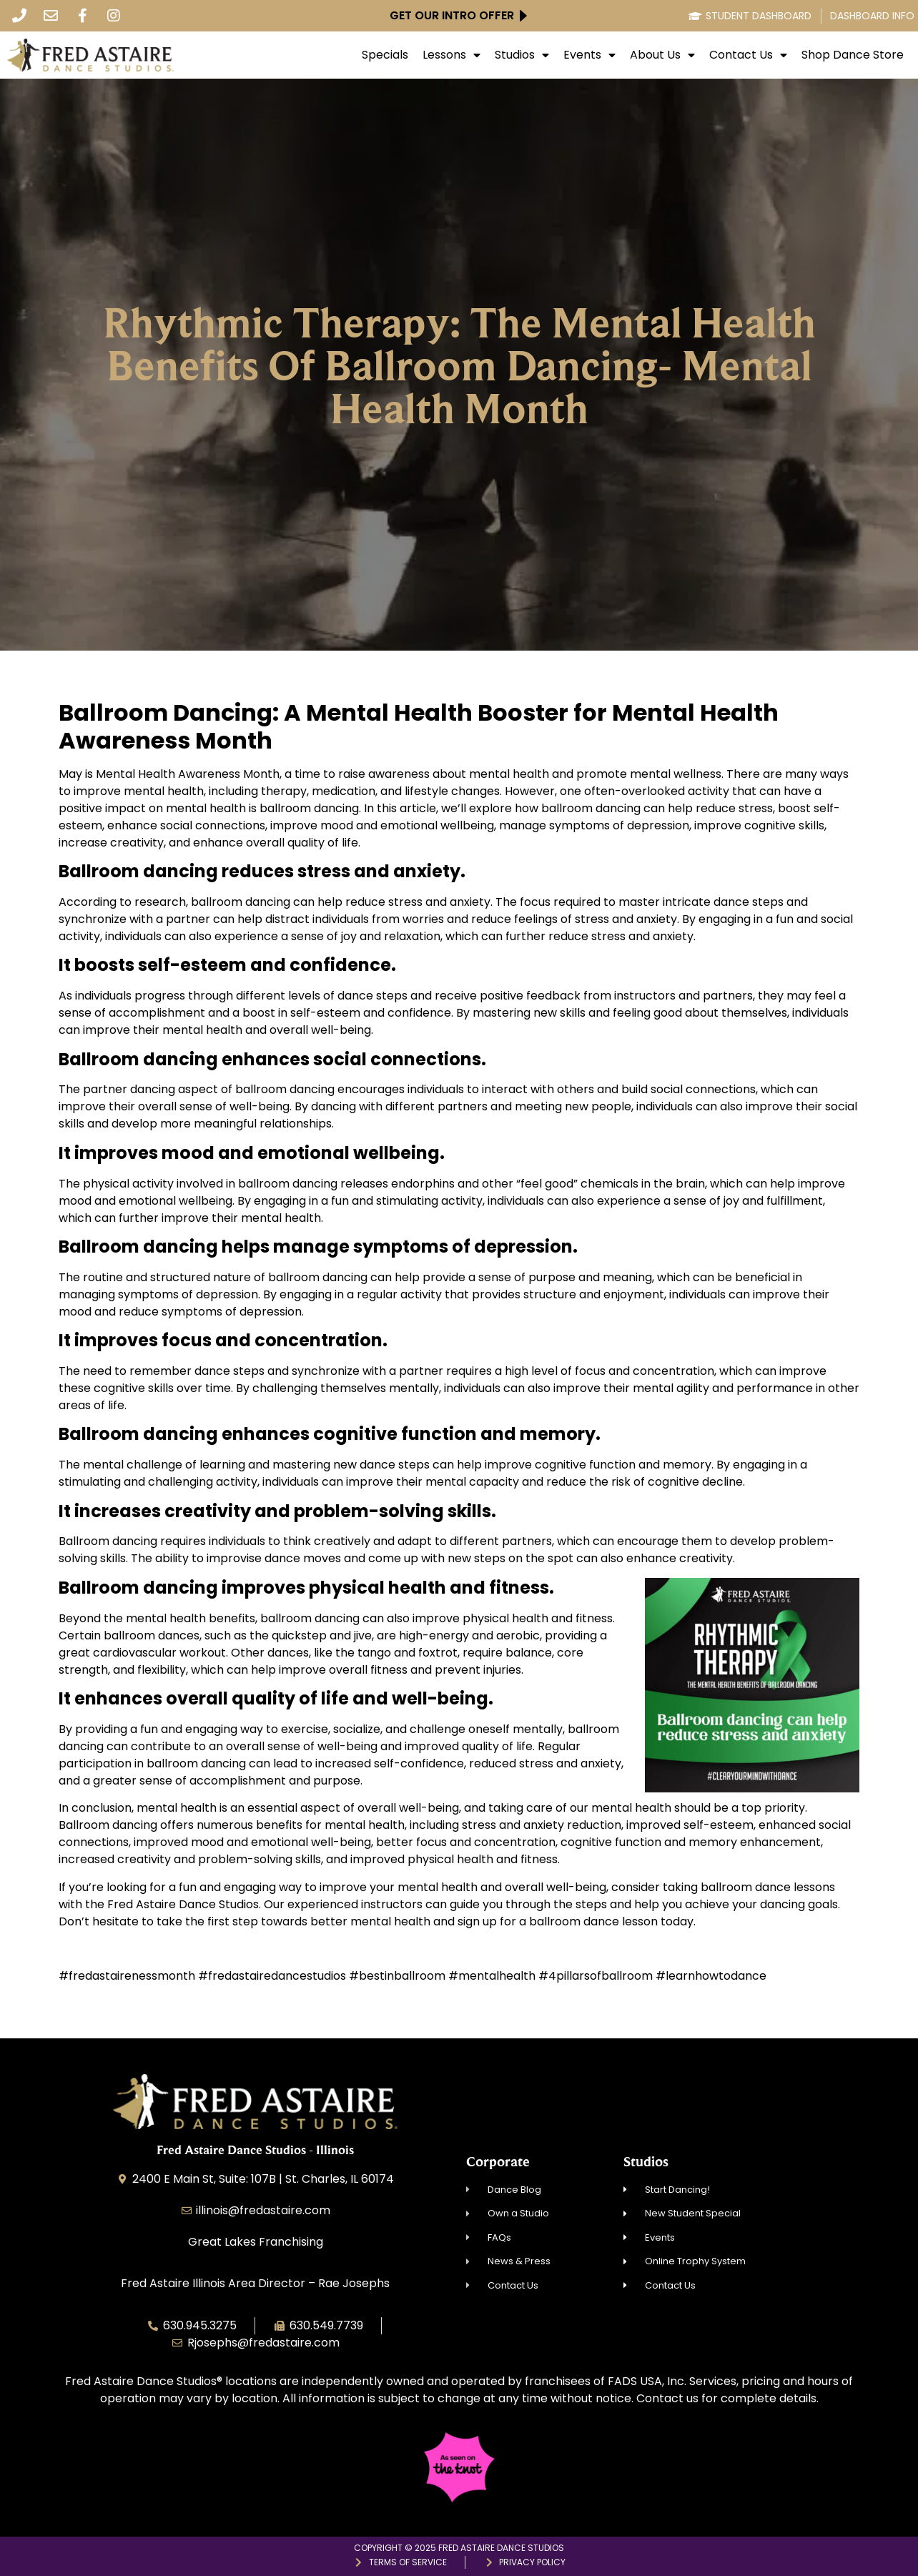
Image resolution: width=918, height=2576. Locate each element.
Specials (385, 55)
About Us (662, 55)
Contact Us (748, 55)
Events (589, 55)
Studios (522, 55)
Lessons (451, 55)
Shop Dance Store (852, 55)
